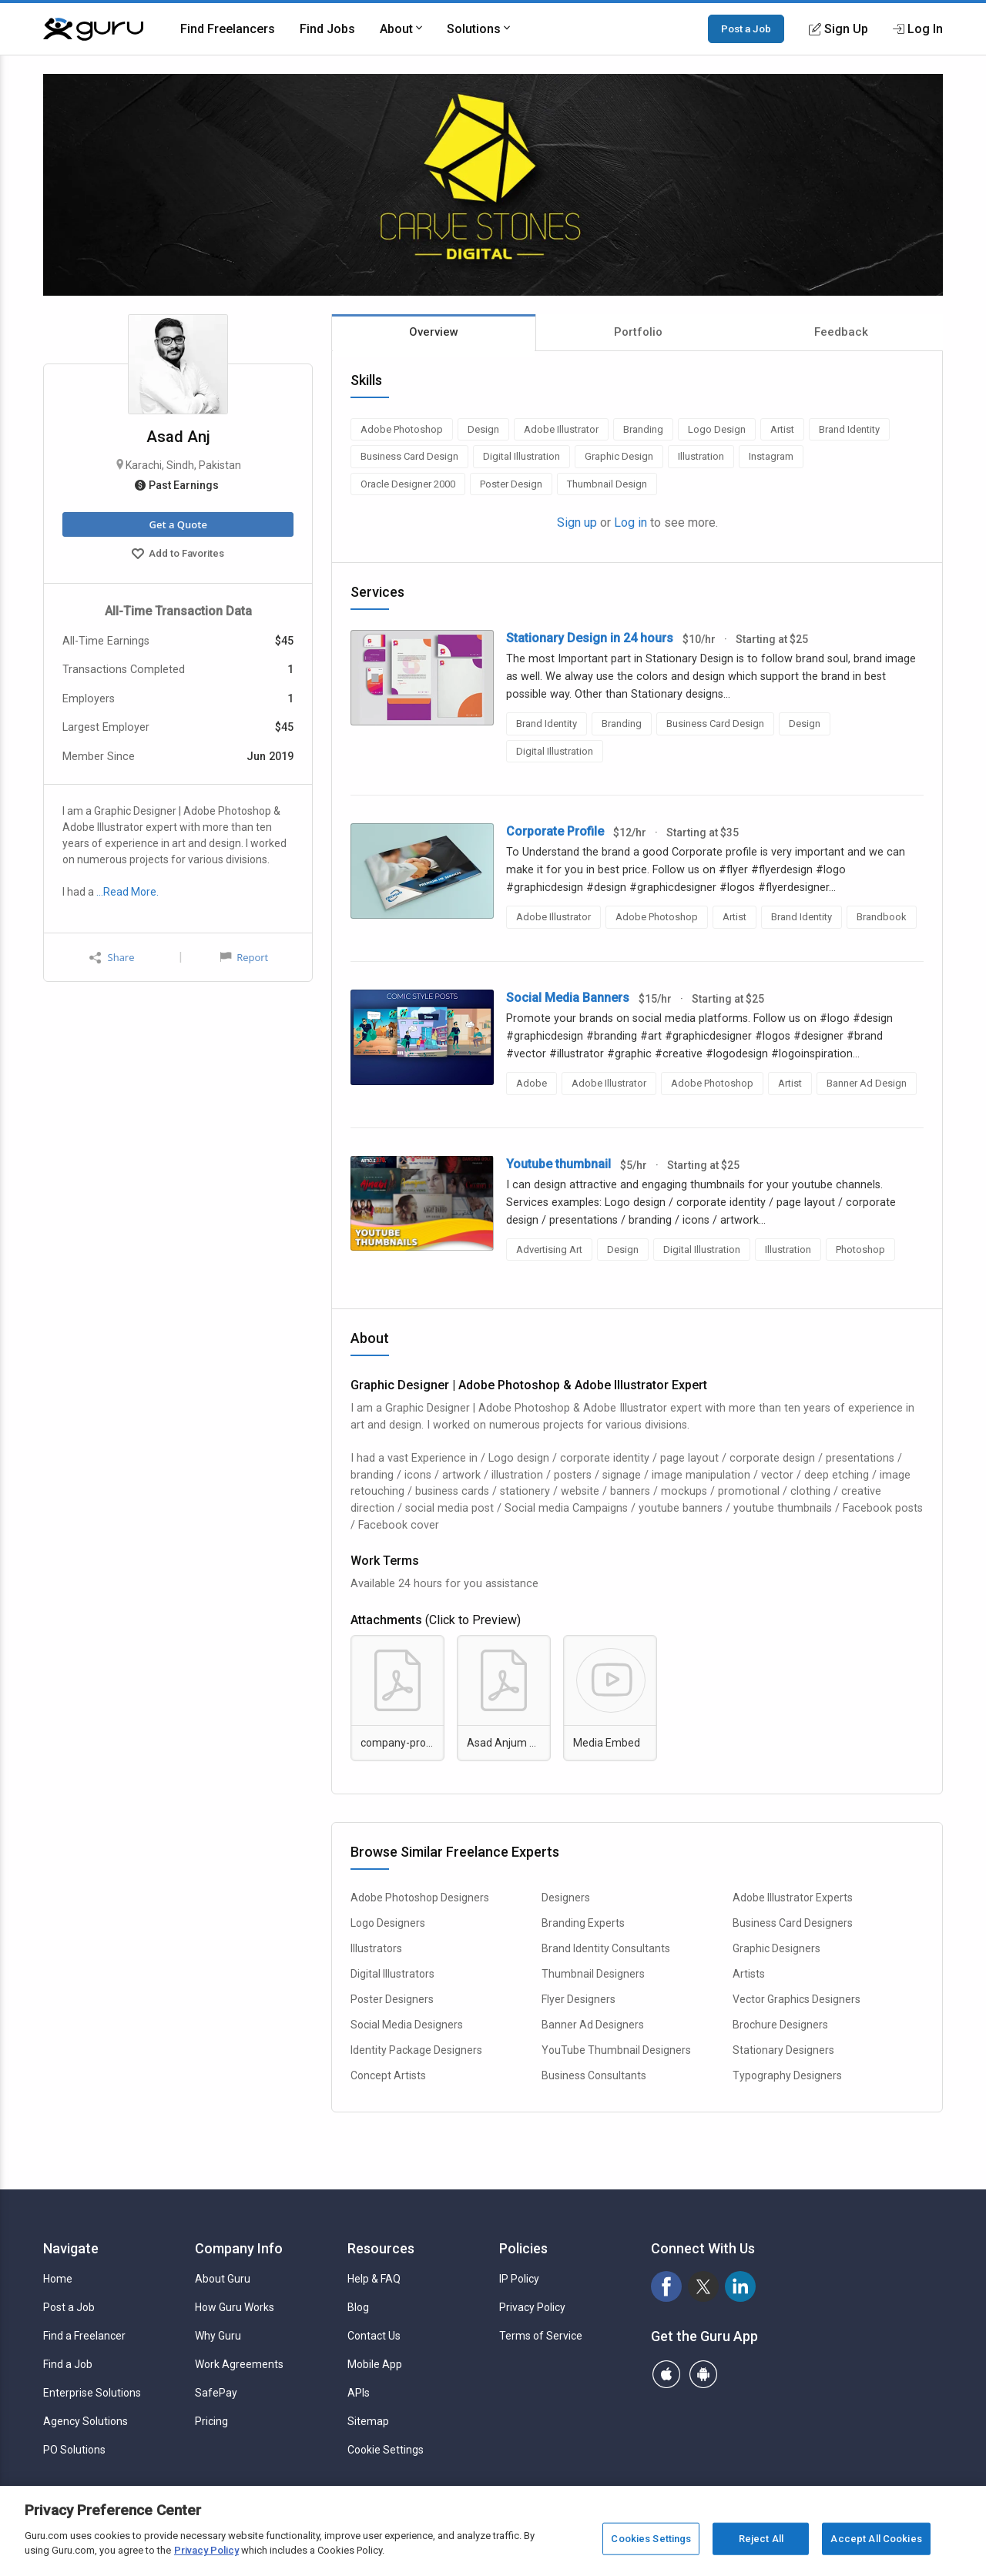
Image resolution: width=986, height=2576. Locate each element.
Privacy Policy (532, 2307)
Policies (523, 2248)
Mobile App (374, 2364)
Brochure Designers (780, 2024)
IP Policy (519, 2279)
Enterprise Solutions (92, 2393)
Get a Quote (177, 524)
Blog (358, 2307)
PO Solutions (74, 2450)
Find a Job (67, 2364)
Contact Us (374, 2336)
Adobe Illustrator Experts (793, 1897)
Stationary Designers (783, 2050)
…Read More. (127, 892)
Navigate (71, 2248)
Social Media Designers (406, 2024)
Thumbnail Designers (593, 1974)
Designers (566, 1897)
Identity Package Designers (416, 2050)
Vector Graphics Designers (796, 1999)
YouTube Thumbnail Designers (616, 2050)
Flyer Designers (578, 1999)
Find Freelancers (227, 29)
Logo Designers (387, 1923)
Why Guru (218, 2336)
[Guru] (93, 29)
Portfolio (638, 332)
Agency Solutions (85, 2421)
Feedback (841, 332)
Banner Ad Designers (593, 2024)
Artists (749, 1974)
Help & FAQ (374, 2279)
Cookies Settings (651, 2538)
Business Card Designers (793, 1923)
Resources (380, 2248)
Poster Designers (392, 1999)
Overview (433, 332)
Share (111, 957)
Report (244, 957)
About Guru (222, 2279)
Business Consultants (594, 2075)
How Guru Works (234, 2307)
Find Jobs (327, 29)
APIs (358, 2393)
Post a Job (746, 28)
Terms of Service (540, 2336)
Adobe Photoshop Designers (419, 1897)
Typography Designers (787, 2075)
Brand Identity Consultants (606, 1948)
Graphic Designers (776, 1948)
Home (57, 2279)
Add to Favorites (178, 555)
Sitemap (368, 2421)
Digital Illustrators (392, 1974)
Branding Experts (583, 1923)
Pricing (211, 2421)
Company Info (239, 2248)
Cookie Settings (385, 2450)
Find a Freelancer (84, 2336)
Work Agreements (239, 2364)
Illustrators (376, 1948)
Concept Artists (388, 2075)
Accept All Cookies (875, 2538)
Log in (630, 522)
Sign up (577, 522)
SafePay (216, 2393)
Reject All (761, 2538)
